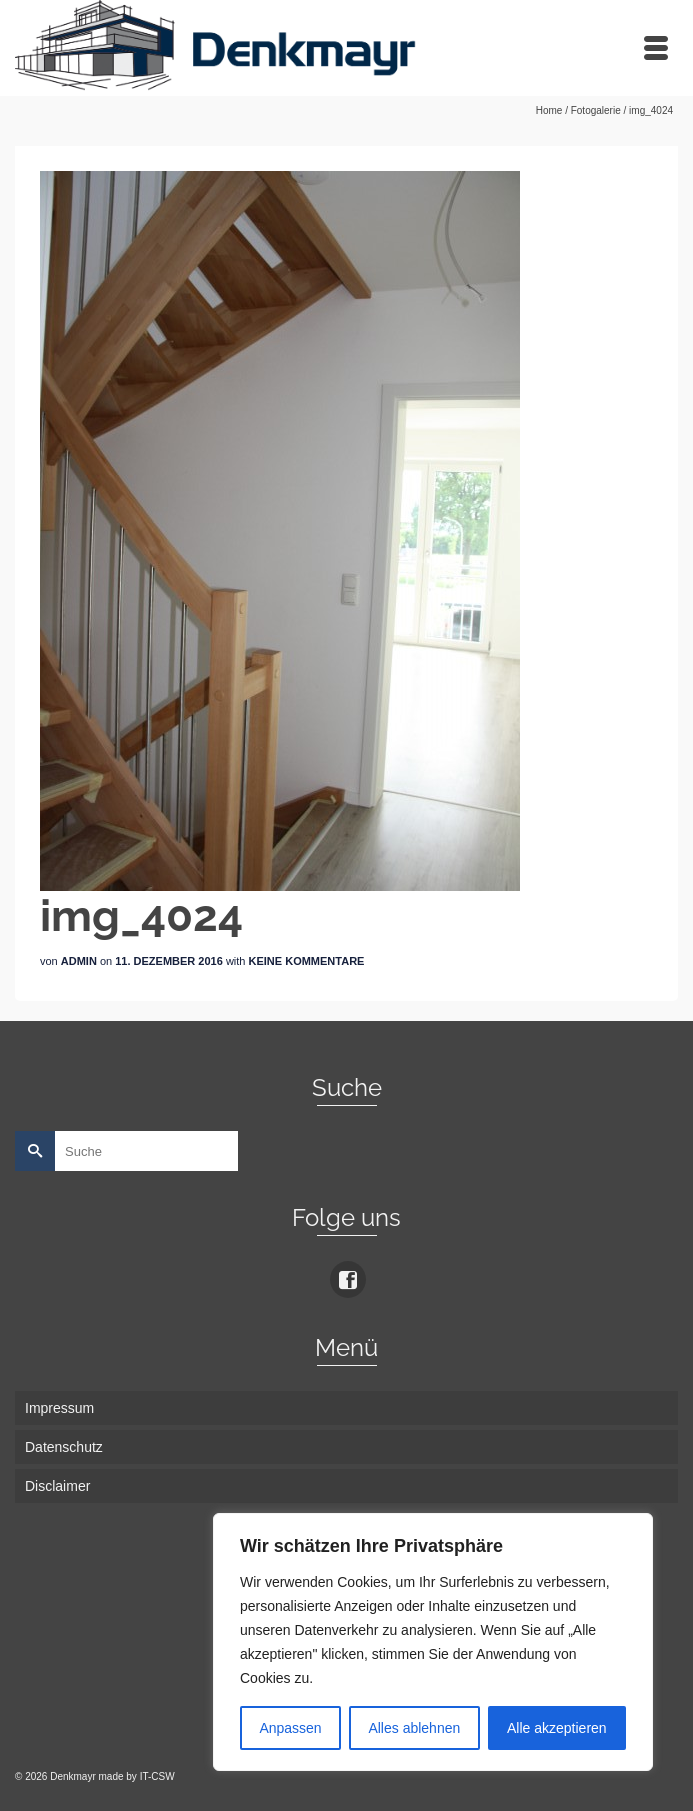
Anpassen (290, 1728)
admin (79, 961)
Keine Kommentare (307, 961)
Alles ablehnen (414, 1728)
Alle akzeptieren (557, 1728)
